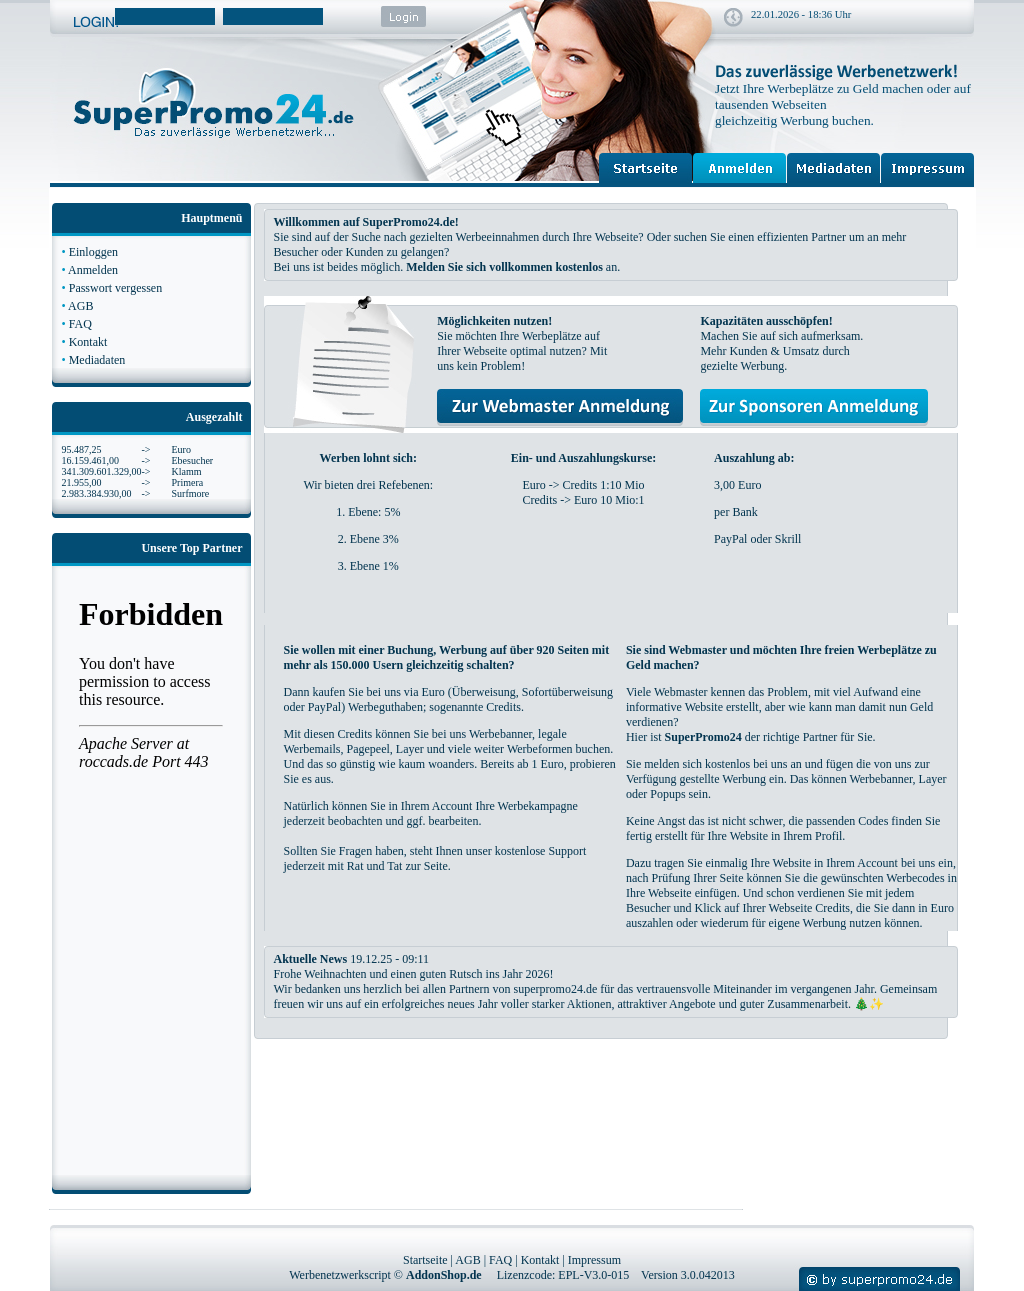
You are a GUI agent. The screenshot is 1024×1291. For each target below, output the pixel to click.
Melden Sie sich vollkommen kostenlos (504, 267)
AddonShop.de (444, 1275)
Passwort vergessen (115, 288)
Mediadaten (97, 360)
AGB (80, 306)
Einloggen (93, 252)
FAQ (80, 324)
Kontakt (88, 342)
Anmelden (93, 270)
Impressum (594, 1260)
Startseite (425, 1260)
